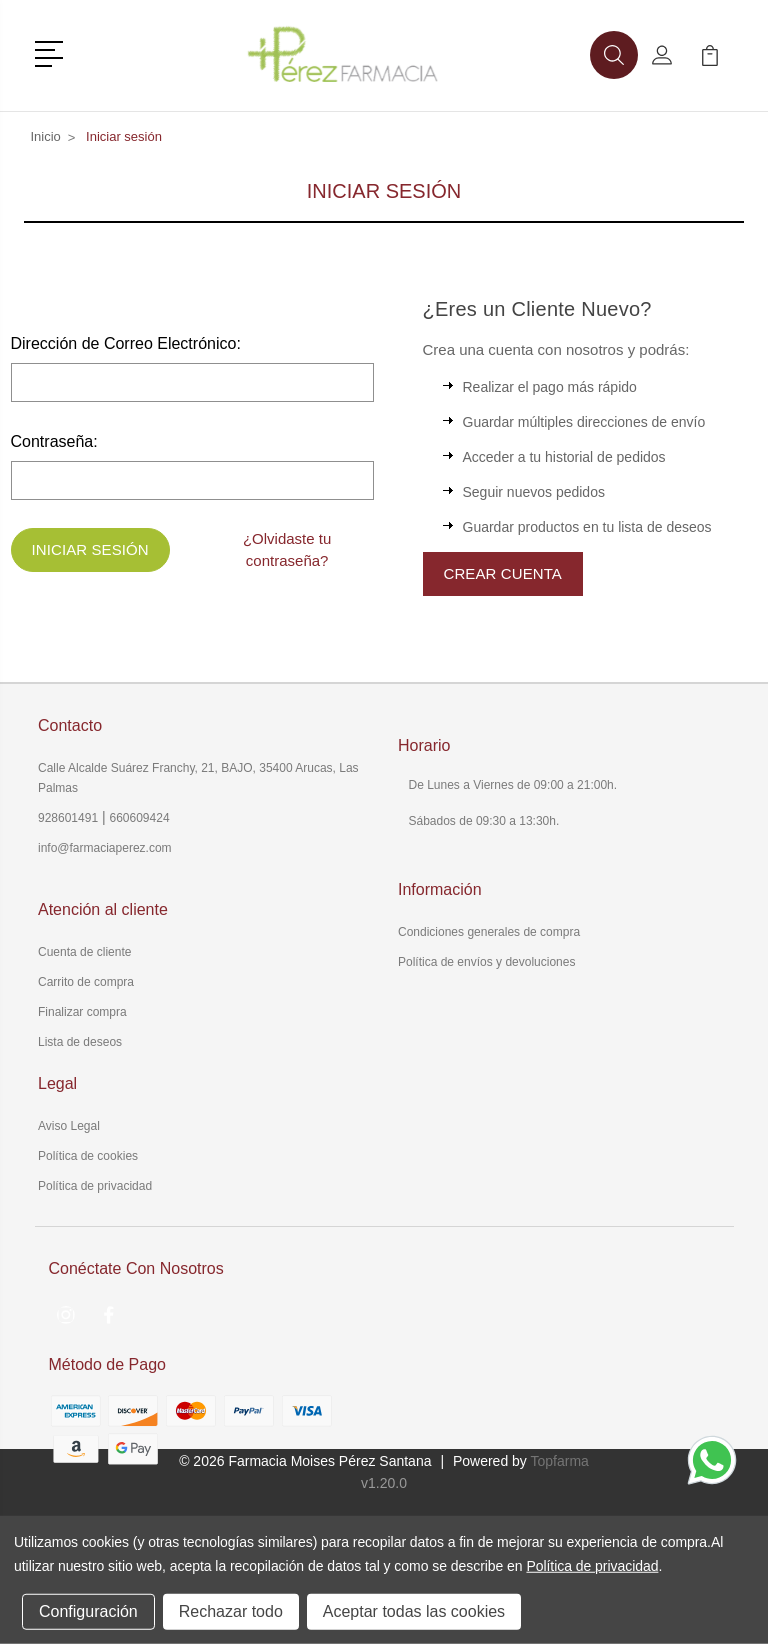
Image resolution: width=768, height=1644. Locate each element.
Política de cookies (88, 1156)
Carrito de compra (86, 982)
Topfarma (559, 1461)
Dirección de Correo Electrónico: (126, 343)
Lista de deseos (80, 1042)
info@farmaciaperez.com (105, 848)
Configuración (88, 1611)
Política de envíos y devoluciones (486, 962)
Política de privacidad (95, 1186)
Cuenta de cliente (84, 952)
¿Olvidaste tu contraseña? (287, 550)
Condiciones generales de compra (489, 932)
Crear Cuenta (503, 573)
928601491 (68, 818)
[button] (52, 52)
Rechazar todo (231, 1611)
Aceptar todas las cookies (414, 1611)
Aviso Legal (69, 1126)
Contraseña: (54, 441)
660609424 (140, 818)
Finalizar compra (82, 1012)
